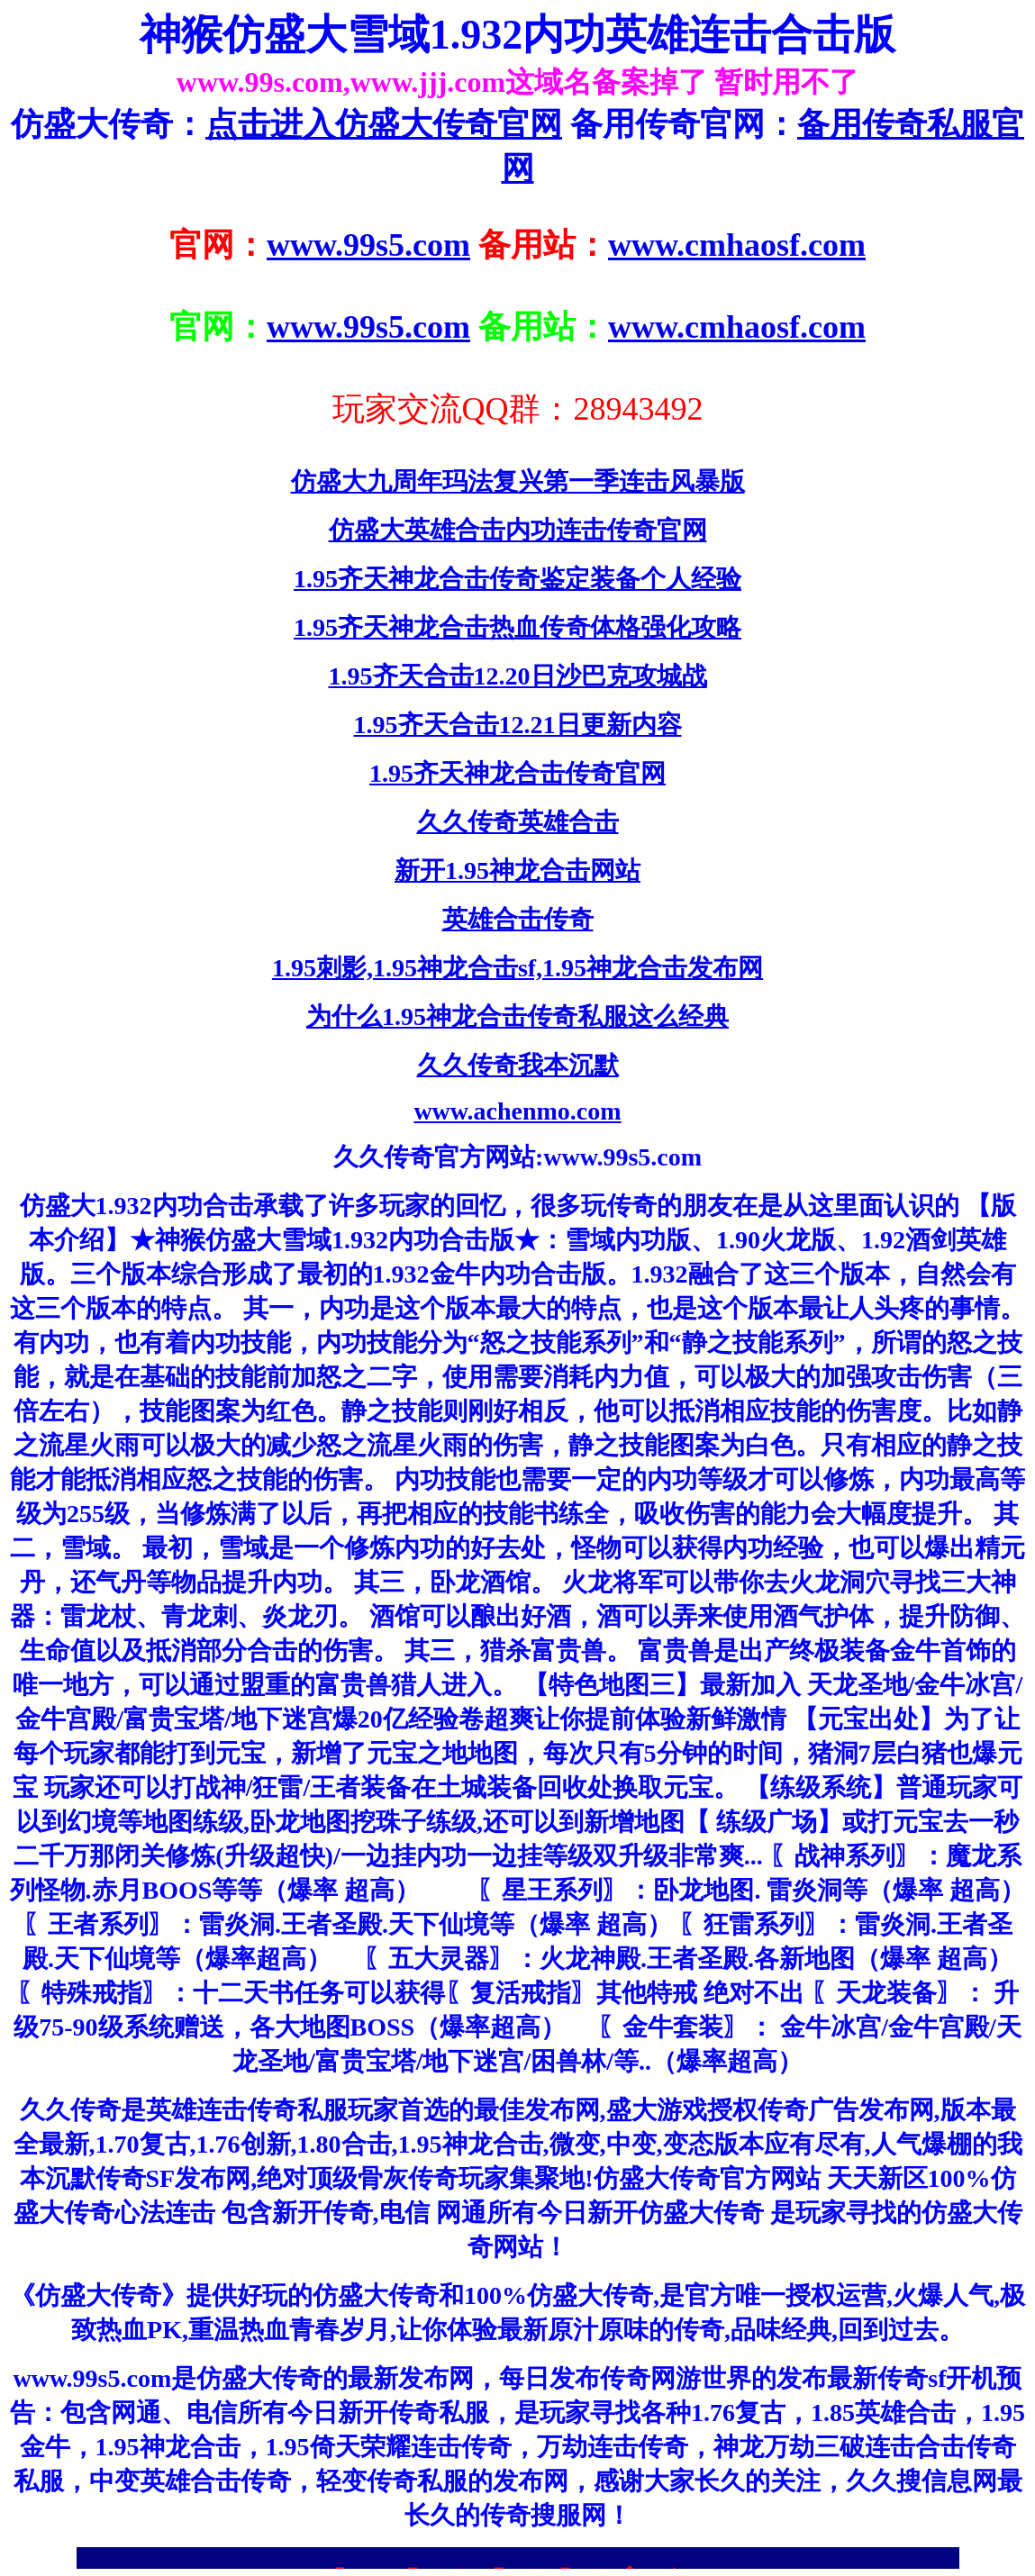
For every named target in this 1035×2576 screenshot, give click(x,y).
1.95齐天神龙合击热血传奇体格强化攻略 (517, 627)
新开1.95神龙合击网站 (517, 870)
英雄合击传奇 (518, 919)
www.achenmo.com (517, 1111)
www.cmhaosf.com (737, 245)
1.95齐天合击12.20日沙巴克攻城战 (518, 676)
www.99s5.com (368, 245)
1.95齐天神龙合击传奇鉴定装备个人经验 (517, 579)
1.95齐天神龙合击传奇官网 (517, 773)
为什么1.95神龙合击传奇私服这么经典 (517, 1016)
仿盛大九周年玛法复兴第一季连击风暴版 (518, 481)
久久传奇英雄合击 (518, 822)
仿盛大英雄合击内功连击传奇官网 (518, 530)
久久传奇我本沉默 (518, 1065)
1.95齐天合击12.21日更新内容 (518, 725)
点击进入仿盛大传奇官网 (383, 124)
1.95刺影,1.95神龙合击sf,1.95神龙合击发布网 (517, 968)
